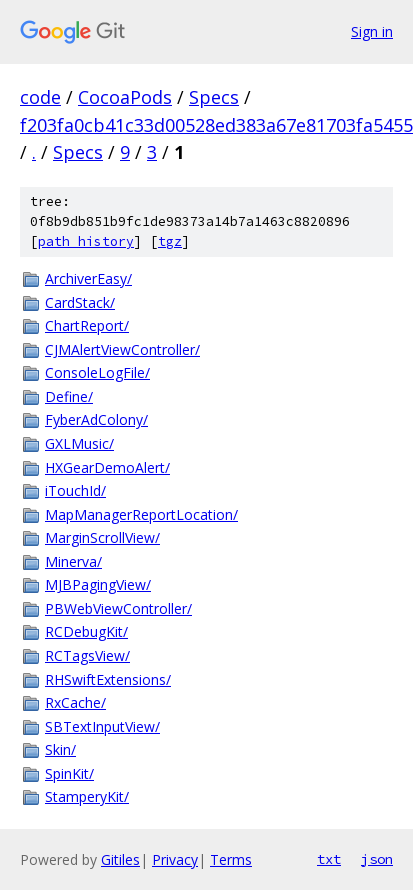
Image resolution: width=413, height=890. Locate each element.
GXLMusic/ (79, 443)
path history (86, 241)
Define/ (69, 396)
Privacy (175, 859)
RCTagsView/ (87, 655)
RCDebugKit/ (86, 631)
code (40, 97)
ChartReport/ (87, 325)
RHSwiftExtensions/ (108, 679)
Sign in (372, 31)
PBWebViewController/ (118, 608)
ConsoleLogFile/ (97, 372)
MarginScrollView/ (102, 537)
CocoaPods (125, 97)
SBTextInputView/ (102, 726)
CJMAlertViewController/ (122, 349)
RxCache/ (75, 702)
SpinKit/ (69, 773)
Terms (231, 859)
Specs (214, 97)
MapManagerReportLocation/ (141, 514)
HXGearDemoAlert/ (107, 467)
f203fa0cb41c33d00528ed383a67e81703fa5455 (216, 125)
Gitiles (120, 859)
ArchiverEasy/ (88, 278)
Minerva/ (73, 561)
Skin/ (60, 749)
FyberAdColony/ (96, 419)
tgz (170, 241)
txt (329, 859)
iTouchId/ (75, 490)
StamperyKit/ (87, 796)
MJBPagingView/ (98, 584)
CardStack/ (80, 302)
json (377, 859)
